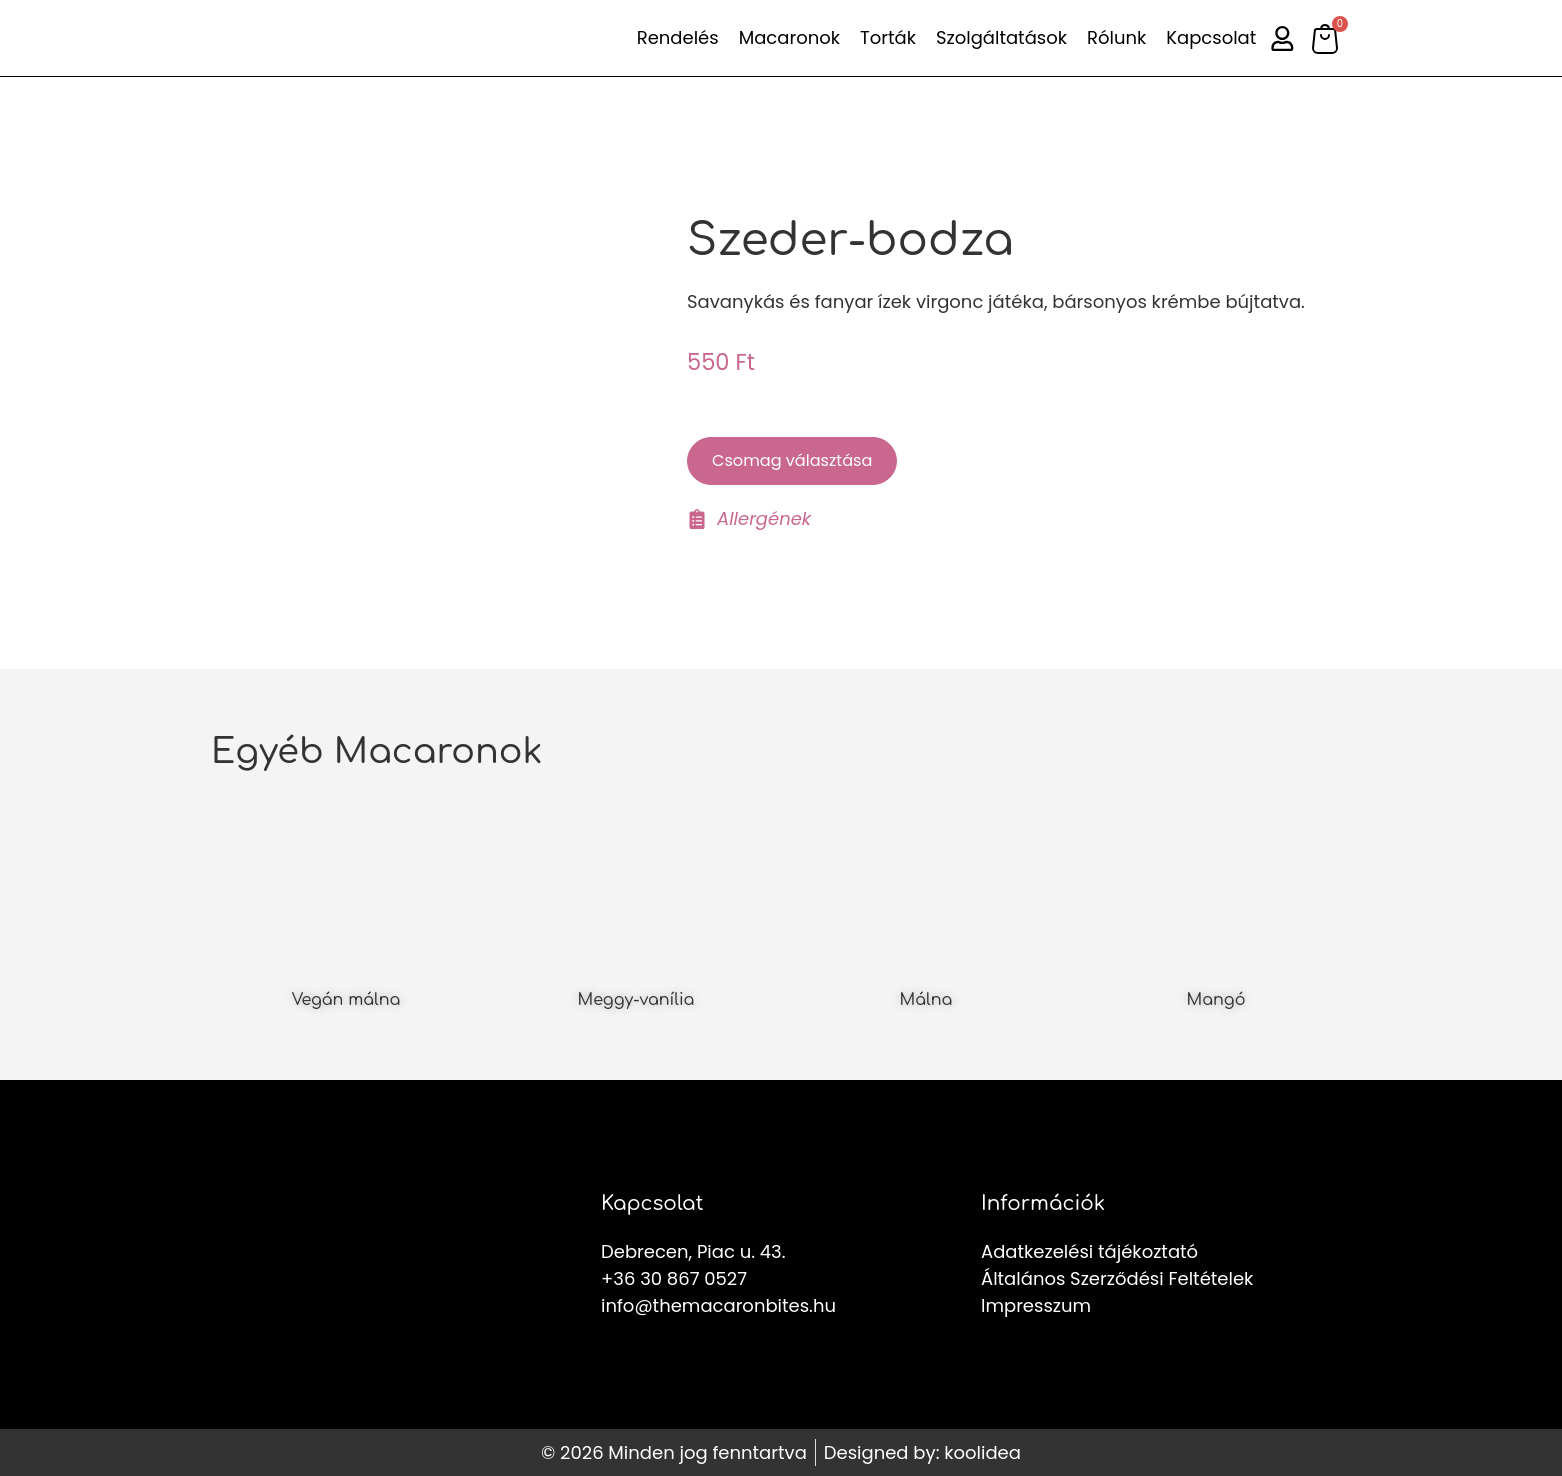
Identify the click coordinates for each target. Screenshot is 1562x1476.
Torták (886, 37)
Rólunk (1114, 37)
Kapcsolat (1209, 37)
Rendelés (675, 37)
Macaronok (786, 37)
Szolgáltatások (999, 37)
